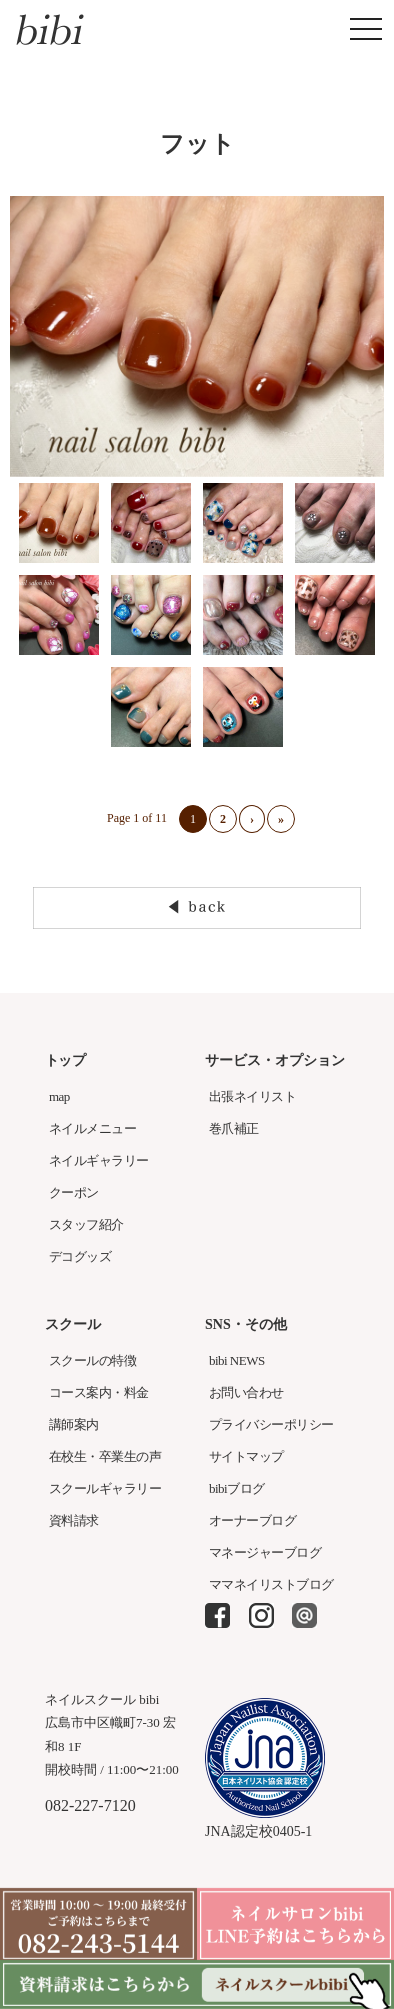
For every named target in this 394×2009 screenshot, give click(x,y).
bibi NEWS (237, 1360)
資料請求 (74, 1520)
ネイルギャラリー (99, 1160)
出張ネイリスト (252, 1096)
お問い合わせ (246, 1392)
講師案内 (74, 1424)
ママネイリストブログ (271, 1584)
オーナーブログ (252, 1520)
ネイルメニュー (92, 1128)
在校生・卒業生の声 (105, 1456)
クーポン (74, 1192)
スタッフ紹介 (86, 1224)
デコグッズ (80, 1256)
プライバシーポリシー (271, 1424)
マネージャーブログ (265, 1552)
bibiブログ (237, 1488)
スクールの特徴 (92, 1360)
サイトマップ (246, 1456)
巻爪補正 (234, 1128)
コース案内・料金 (99, 1392)
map (59, 1096)
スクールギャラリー (105, 1488)
